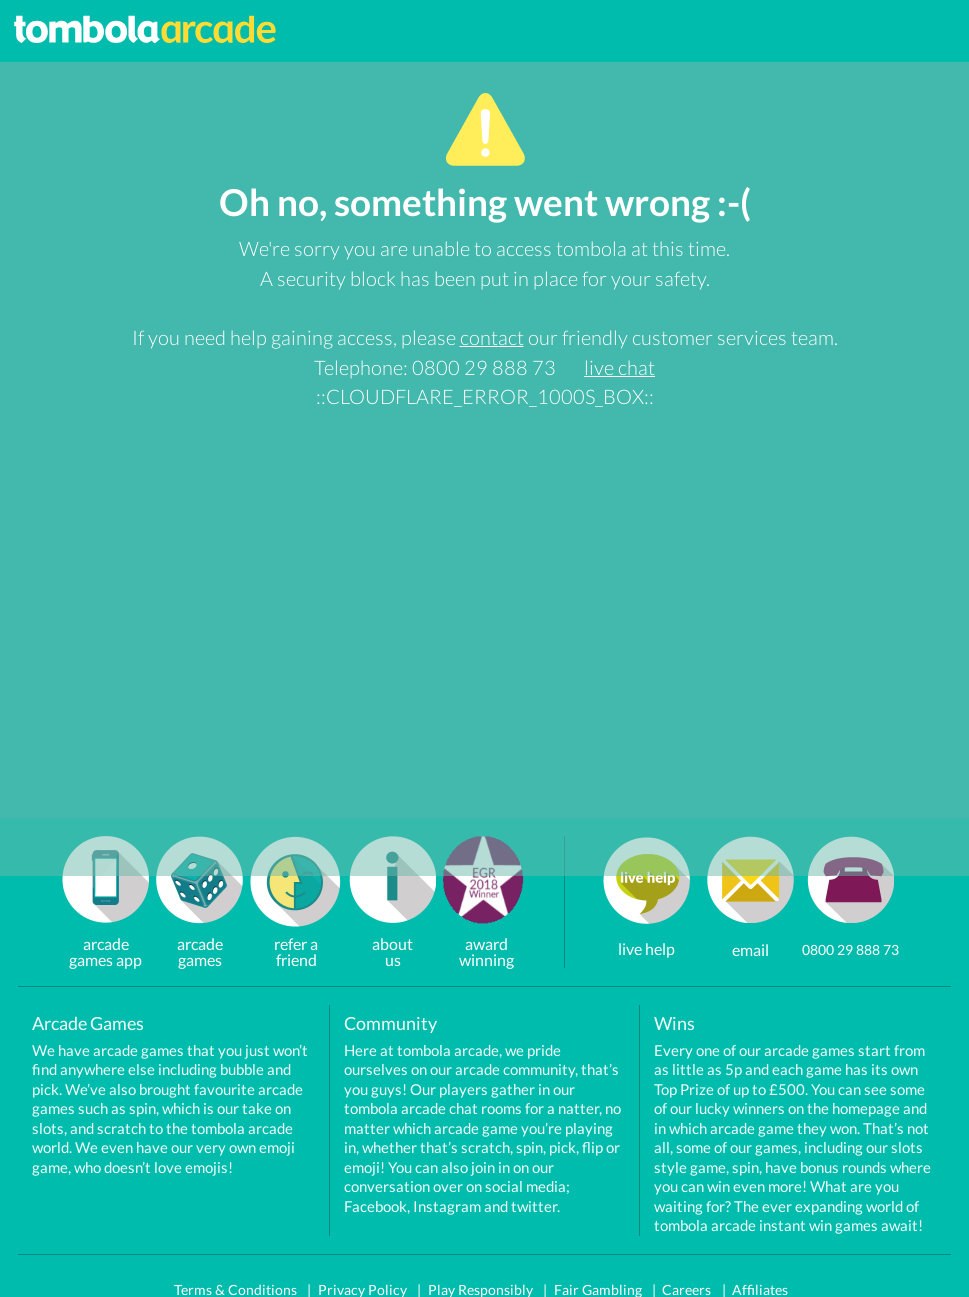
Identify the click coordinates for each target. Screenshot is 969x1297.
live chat (619, 367)
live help (646, 948)
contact (492, 337)
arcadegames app (105, 935)
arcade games (200, 935)
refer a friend (296, 935)
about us (392, 935)
